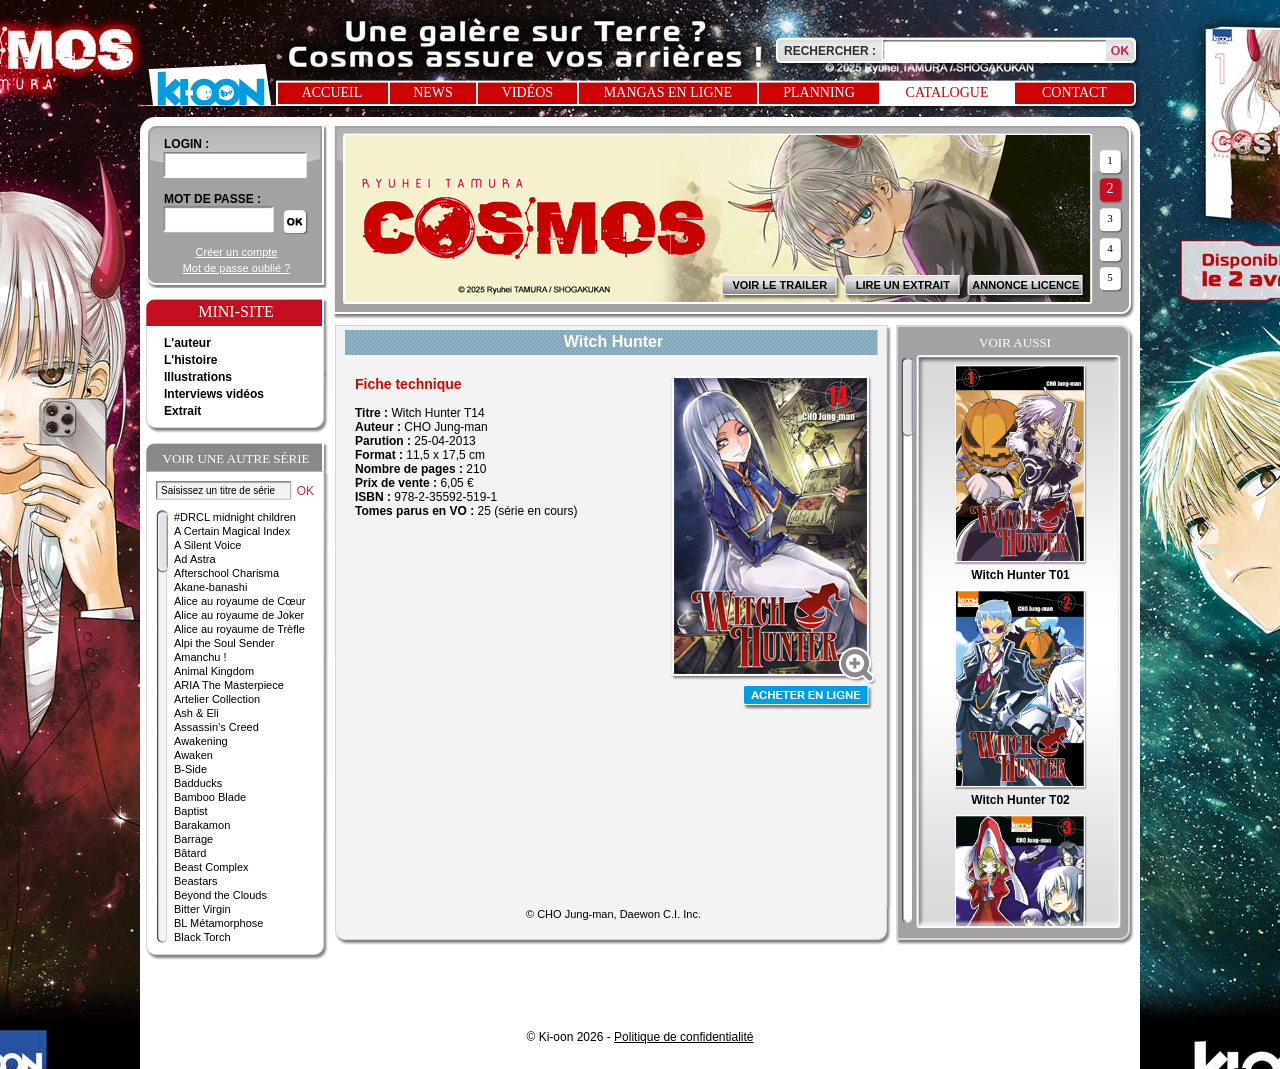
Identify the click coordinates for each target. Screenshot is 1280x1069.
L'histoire (191, 360)
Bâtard (190, 853)
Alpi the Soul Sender (224, 643)
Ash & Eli (196, 713)
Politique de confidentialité (683, 1037)
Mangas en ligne (668, 92)
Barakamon (202, 825)
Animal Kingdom (214, 671)
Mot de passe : (212, 199)
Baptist (191, 811)
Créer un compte (237, 252)
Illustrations (198, 377)
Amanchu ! (200, 657)
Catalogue (947, 92)
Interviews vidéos (214, 394)
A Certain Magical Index (232, 531)
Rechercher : (830, 51)
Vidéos (527, 92)
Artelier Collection (217, 699)
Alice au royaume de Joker (239, 615)
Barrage (193, 839)
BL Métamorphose (218, 923)
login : (186, 144)
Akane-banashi (210, 587)
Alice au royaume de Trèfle (239, 629)
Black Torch (202, 937)
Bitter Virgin (202, 909)
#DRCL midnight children (235, 517)
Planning (819, 92)
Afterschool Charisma (226, 573)
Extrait (182, 411)
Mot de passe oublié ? (237, 268)
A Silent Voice (207, 545)
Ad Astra (195, 559)
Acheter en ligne (808, 697)
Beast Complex (211, 867)
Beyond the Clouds (220, 895)
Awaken (193, 755)
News (433, 92)
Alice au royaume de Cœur (239, 601)
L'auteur (187, 343)
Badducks (198, 783)
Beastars (195, 881)
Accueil (332, 92)
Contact (1074, 92)
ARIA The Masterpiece (229, 685)
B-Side (190, 769)
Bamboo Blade (210, 797)
